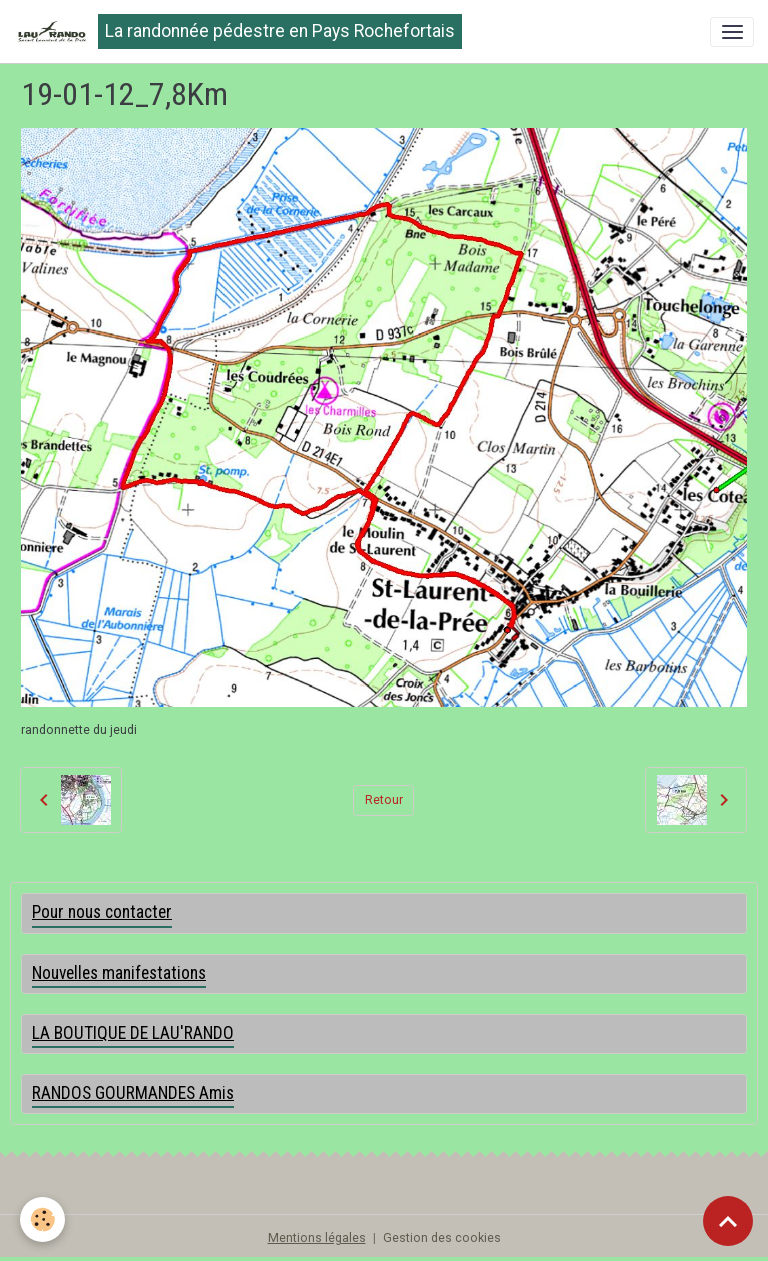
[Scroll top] (728, 1221)
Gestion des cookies (442, 1238)
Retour (384, 800)
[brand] (238, 31)
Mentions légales (317, 1238)
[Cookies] (42, 1219)
